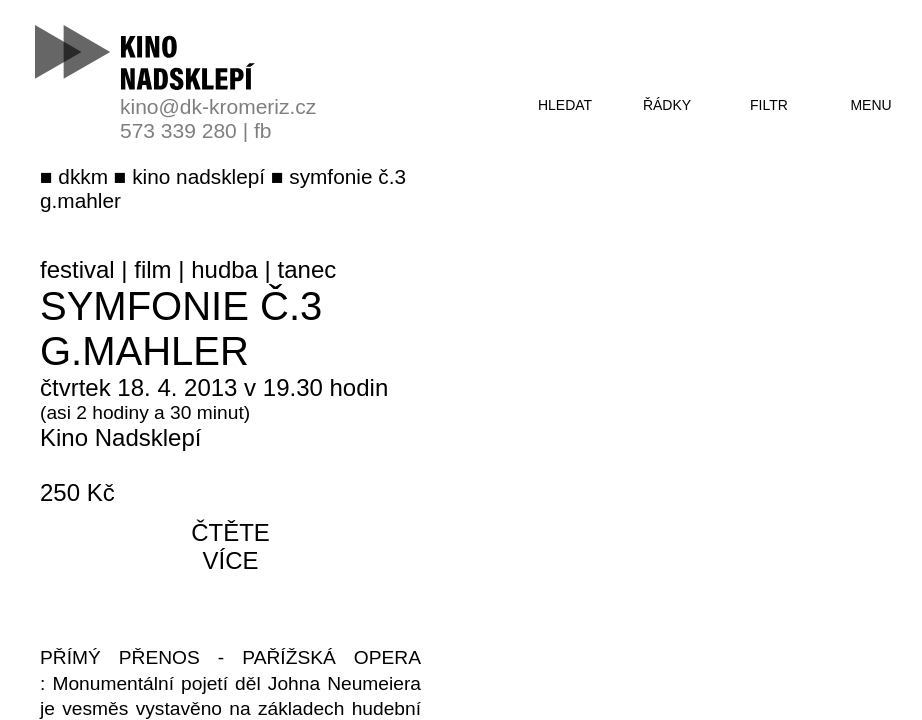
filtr (769, 105)
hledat (565, 105)
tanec (307, 269)
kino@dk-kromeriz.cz (218, 106)
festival (77, 269)
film (152, 269)
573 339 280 (178, 130)
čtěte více (230, 546)
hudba (224, 269)
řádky (667, 105)
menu (870, 105)
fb (263, 130)
